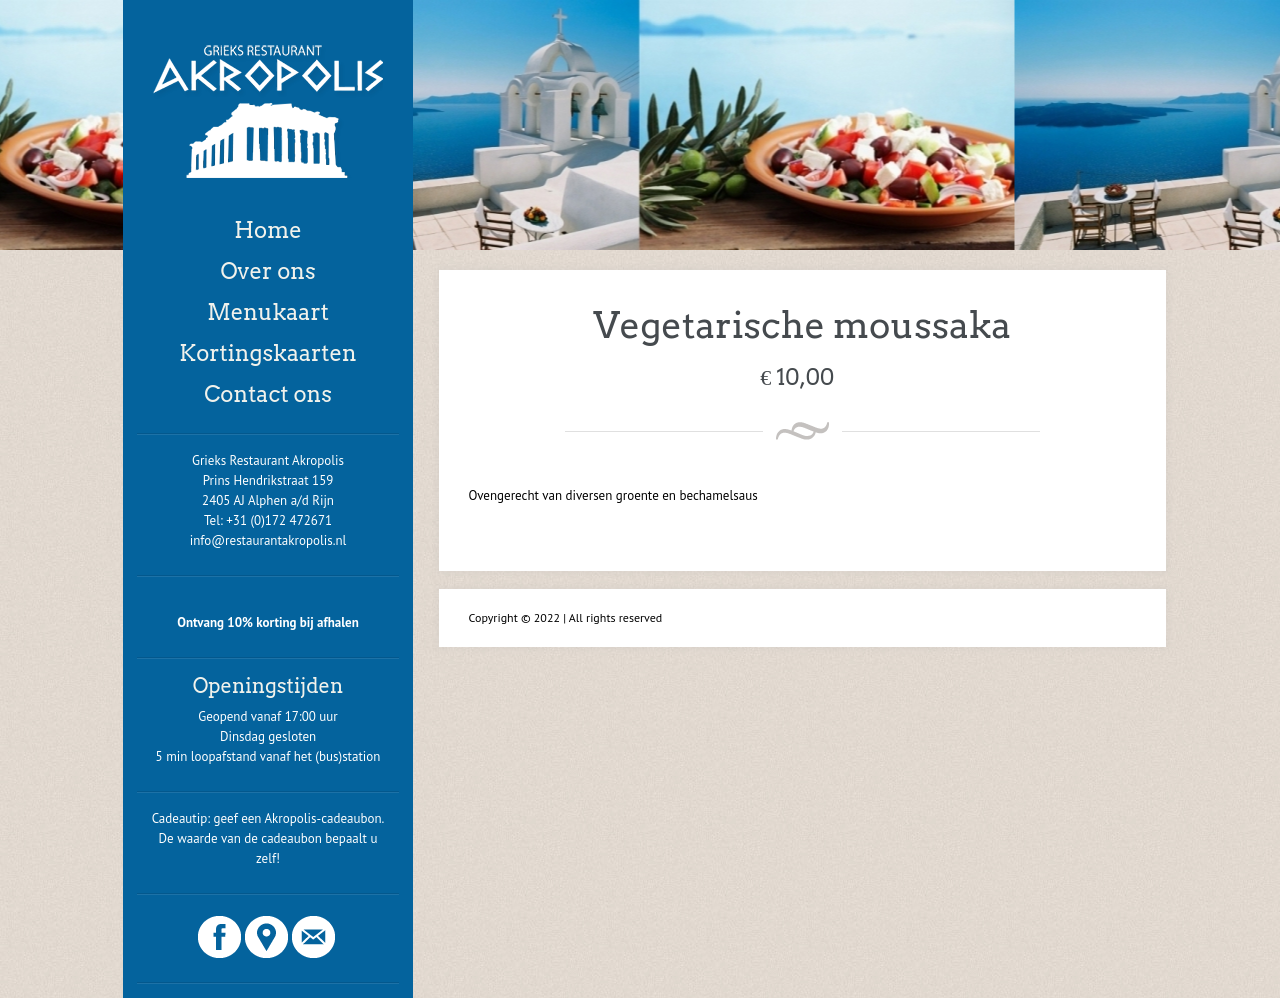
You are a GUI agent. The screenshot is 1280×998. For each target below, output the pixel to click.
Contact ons (268, 394)
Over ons (267, 271)
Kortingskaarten (267, 353)
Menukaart (268, 312)
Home (268, 230)
